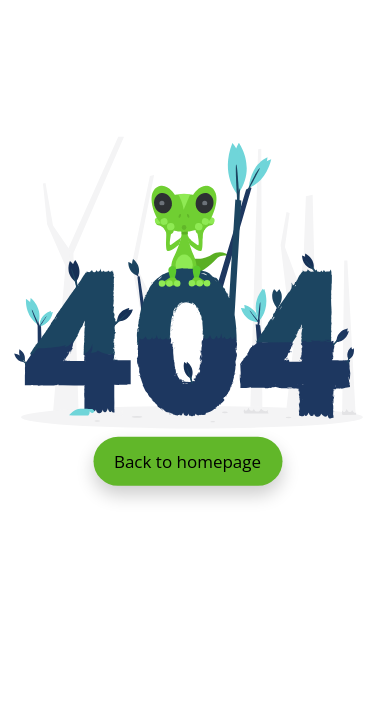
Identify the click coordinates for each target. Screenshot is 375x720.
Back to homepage (187, 460)
